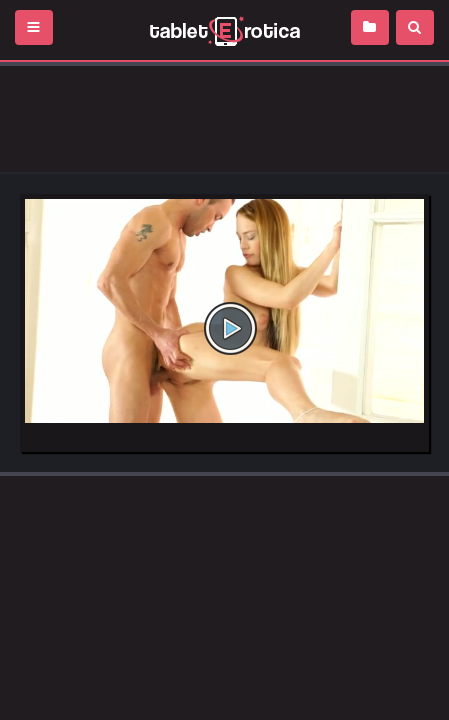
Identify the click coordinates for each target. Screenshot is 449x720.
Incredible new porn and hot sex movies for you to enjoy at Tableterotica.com (224, 30)
